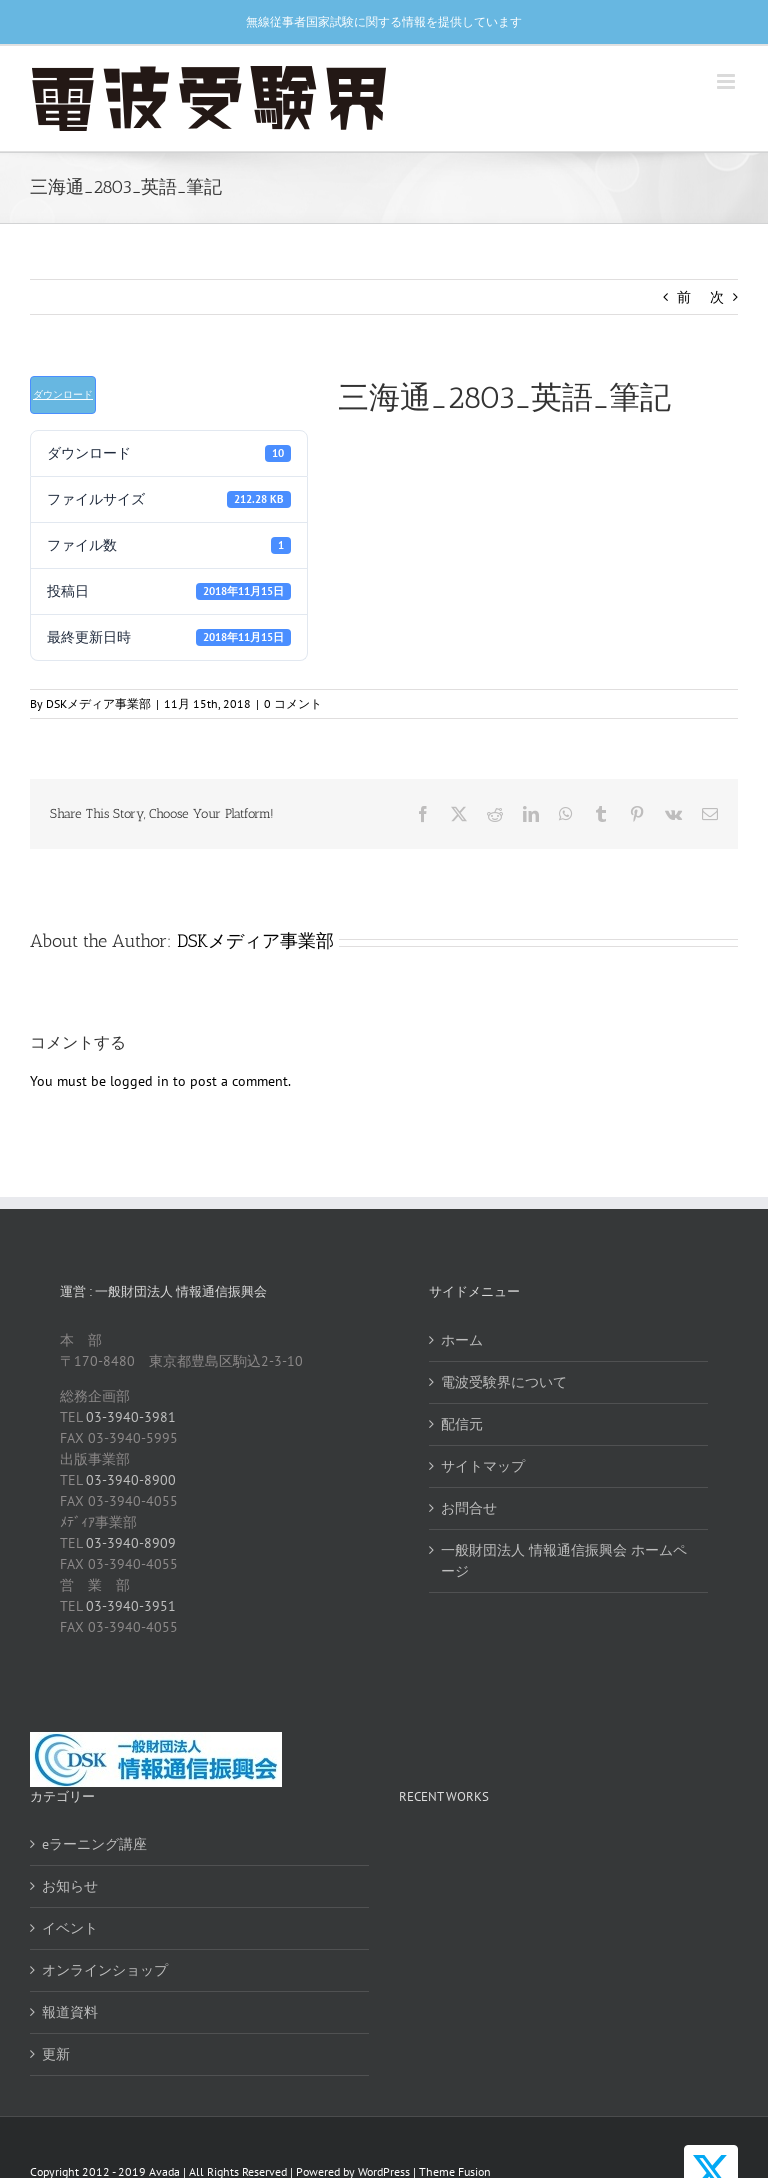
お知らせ (70, 1886)
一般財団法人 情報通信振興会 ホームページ (564, 1560)
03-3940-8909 (131, 1543)
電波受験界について (504, 1382)
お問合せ (469, 1508)
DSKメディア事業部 (98, 703)
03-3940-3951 (131, 1606)
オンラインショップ (105, 1970)
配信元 (462, 1424)
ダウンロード (63, 394)
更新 (56, 2054)
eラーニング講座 (94, 1844)
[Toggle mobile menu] (727, 81)
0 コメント (293, 703)
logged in (139, 1081)
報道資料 (70, 2012)
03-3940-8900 (131, 1480)
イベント (70, 1928)
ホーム (462, 1340)
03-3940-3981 (131, 1417)
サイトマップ (483, 1466)
